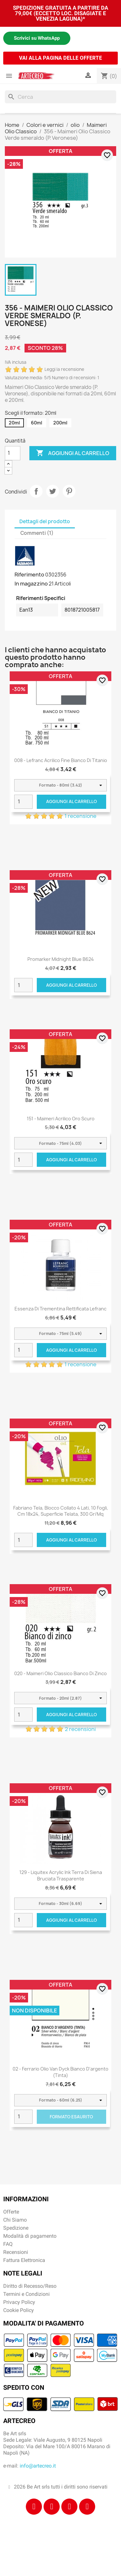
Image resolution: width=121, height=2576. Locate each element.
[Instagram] (52, 2507)
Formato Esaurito (71, 2117)
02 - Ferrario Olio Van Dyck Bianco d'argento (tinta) (60, 2072)
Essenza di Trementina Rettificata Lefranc (60, 1309)
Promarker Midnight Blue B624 (60, 959)
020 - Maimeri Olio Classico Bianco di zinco (60, 1673)
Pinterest (69, 491)
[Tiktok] (69, 2507)
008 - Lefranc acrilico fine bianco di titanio (60, 760)
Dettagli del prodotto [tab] (44, 521)
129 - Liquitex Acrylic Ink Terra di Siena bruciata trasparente (60, 1875)
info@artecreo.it (38, 2466)
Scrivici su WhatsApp (37, 38)
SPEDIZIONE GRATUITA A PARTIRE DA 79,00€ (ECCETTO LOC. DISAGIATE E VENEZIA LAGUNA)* (60, 13)
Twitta (52, 491)
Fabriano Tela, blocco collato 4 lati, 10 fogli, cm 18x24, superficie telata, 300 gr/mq (60, 1511)
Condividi (36, 491)
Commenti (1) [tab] (37, 533)
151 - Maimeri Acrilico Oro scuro (61, 1118)
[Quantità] (12, 453)
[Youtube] (87, 2507)
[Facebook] (34, 2507)
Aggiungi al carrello (72, 453)
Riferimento (29, 574)
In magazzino (31, 583)
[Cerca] (60, 96)
